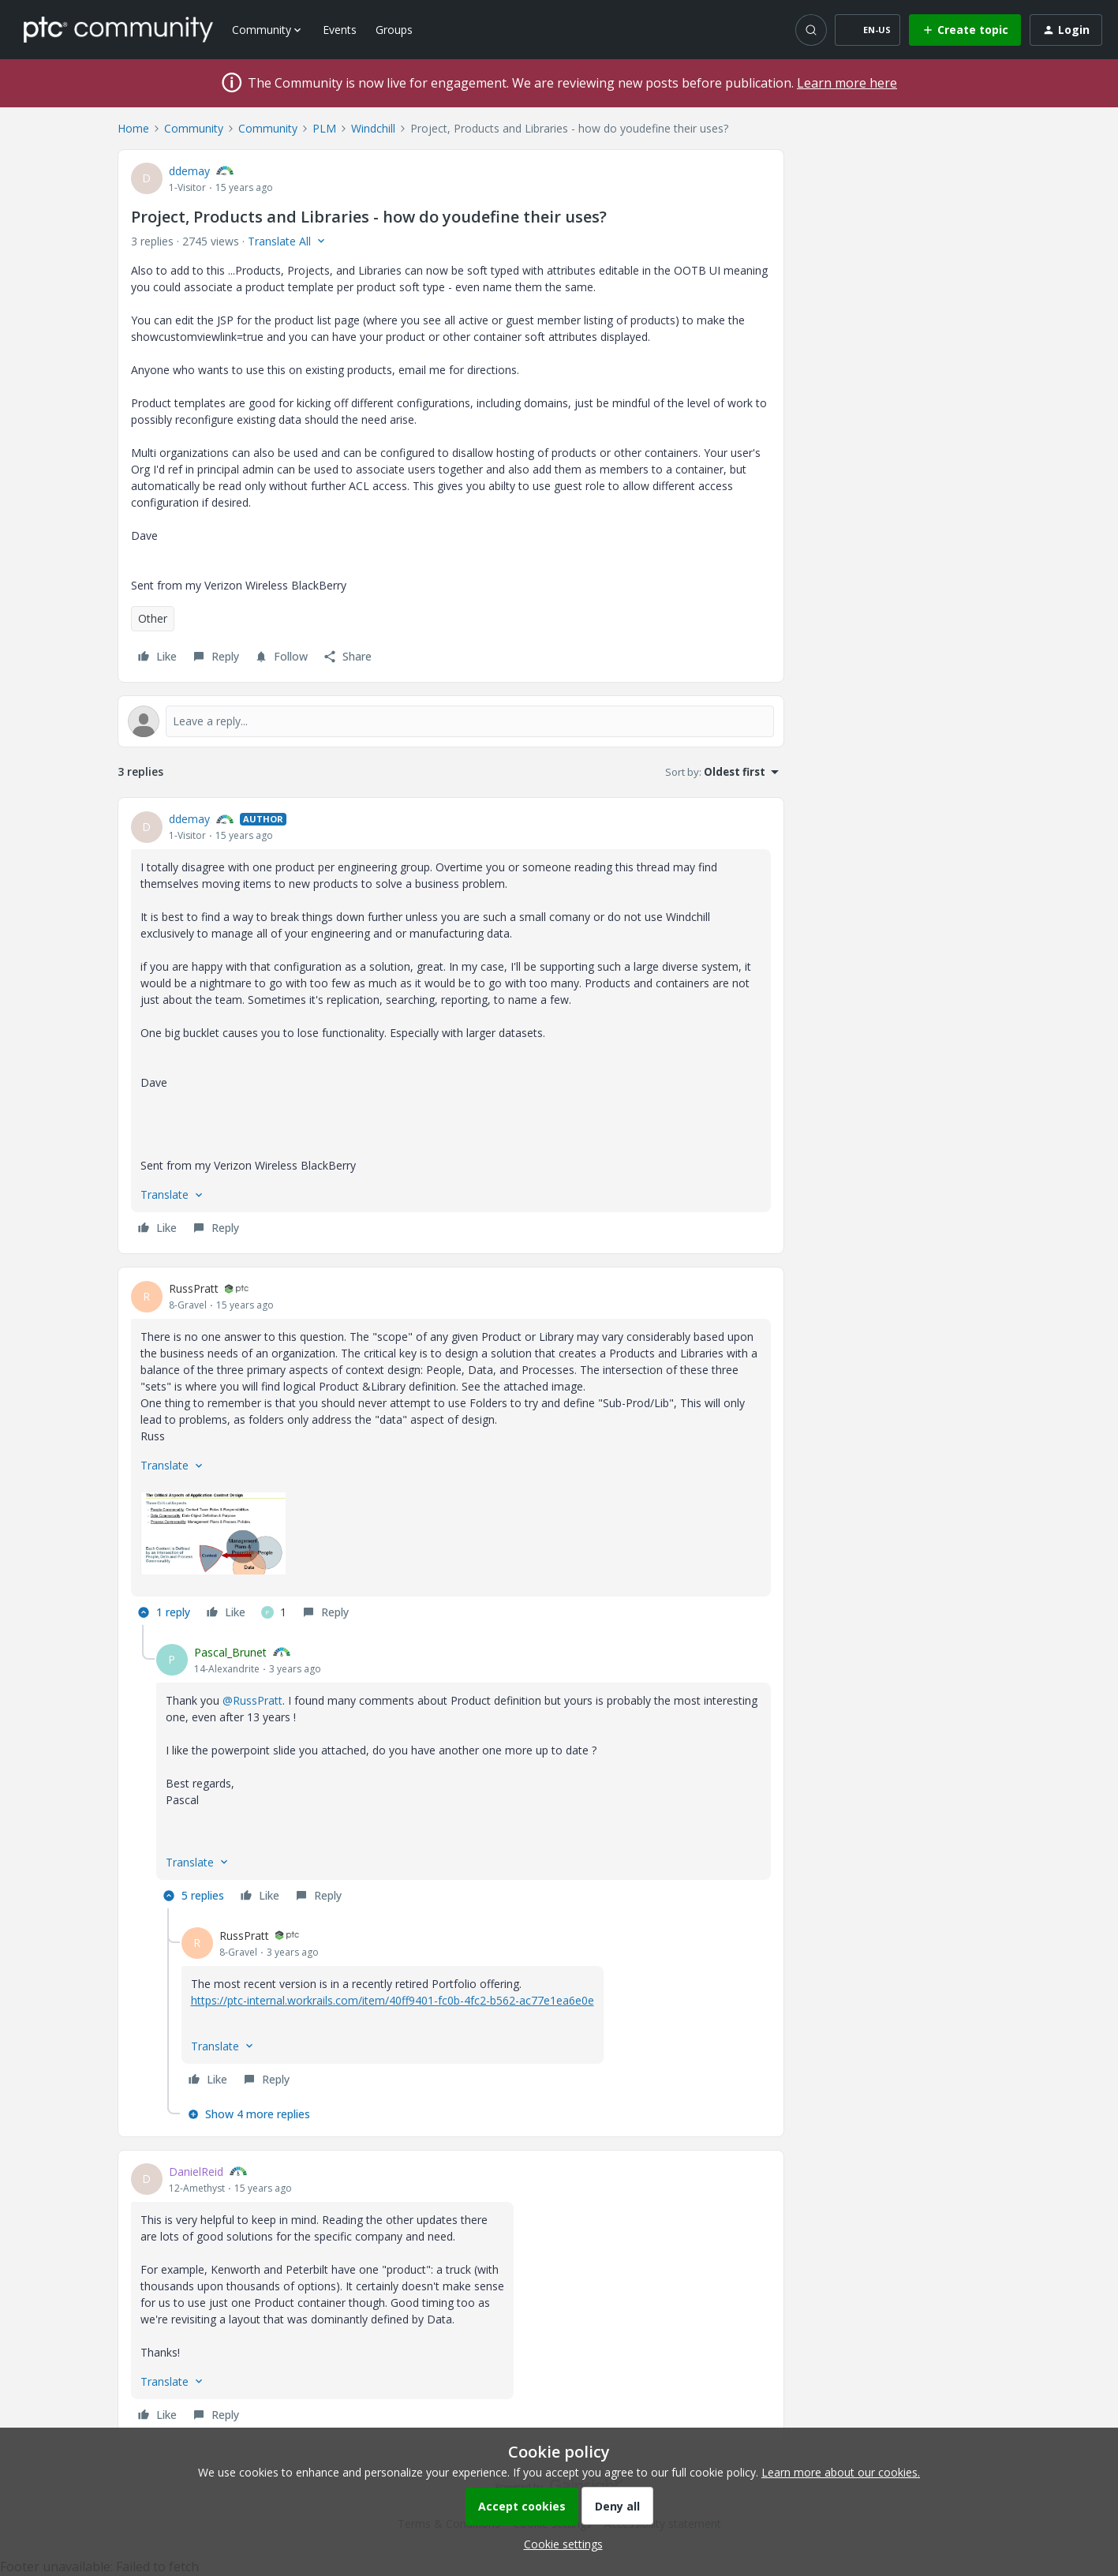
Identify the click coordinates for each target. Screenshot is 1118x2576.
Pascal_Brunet (230, 1652)
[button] (867, 30)
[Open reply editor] (450, 721)
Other (152, 618)
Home (133, 128)
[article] (451, 1026)
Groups (394, 29)
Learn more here (847, 83)
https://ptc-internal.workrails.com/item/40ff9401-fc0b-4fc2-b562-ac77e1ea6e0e (392, 2000)
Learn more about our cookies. (840, 2472)
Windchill (373, 128)
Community (193, 128)
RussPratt (194, 1288)
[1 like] (273, 1612)
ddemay (189, 170)
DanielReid (196, 2171)
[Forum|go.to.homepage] (118, 29)
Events (340, 29)
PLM (324, 128)
